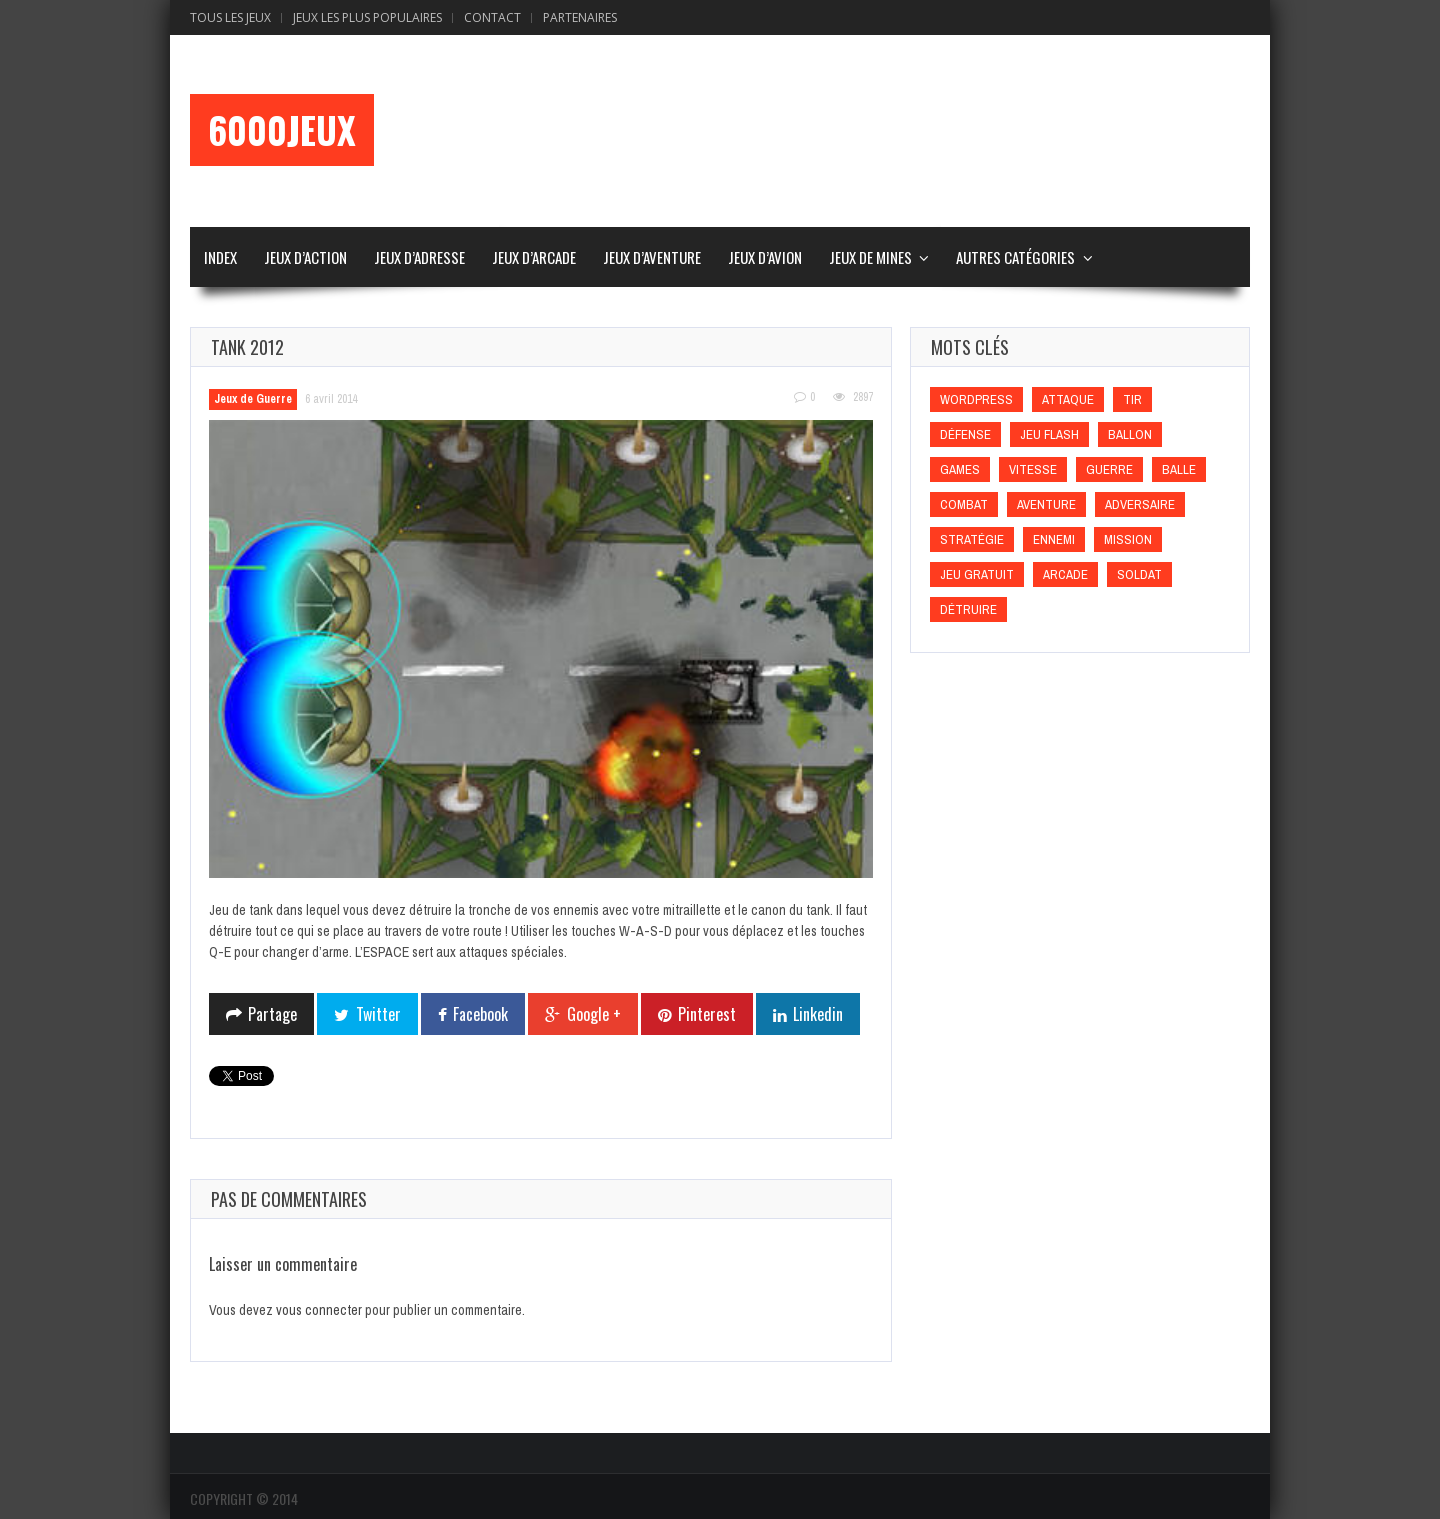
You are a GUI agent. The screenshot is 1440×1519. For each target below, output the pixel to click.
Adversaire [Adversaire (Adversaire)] (1140, 504)
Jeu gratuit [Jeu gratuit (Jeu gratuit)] (977, 574)
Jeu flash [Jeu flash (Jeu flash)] (1049, 434)
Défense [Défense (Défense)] (965, 434)
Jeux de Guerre (253, 399)
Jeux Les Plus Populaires (367, 17)
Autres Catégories (1015, 257)
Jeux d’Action (305, 257)
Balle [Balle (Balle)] (1179, 469)
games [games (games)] (960, 469)
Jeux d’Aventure (652, 257)
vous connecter (319, 1310)
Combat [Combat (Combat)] (964, 504)
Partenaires (580, 17)
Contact (492, 17)
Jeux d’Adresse (419, 257)
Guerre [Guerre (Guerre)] (1109, 469)
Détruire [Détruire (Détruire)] (968, 609)
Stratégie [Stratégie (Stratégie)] (972, 539)
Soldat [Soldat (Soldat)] (1139, 574)
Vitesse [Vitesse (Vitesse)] (1033, 469)
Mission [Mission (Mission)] (1128, 539)
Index (220, 257)
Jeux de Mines (870, 257)
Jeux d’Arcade (534, 257)
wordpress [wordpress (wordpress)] (976, 399)
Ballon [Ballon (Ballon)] (1130, 434)
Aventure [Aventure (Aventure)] (1046, 504)
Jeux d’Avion (765, 257)
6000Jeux (282, 130)
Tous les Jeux (230, 17)
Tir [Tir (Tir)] (1132, 399)
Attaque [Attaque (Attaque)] (1068, 399)
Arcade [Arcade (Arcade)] (1065, 574)
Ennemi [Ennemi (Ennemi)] (1054, 539)
